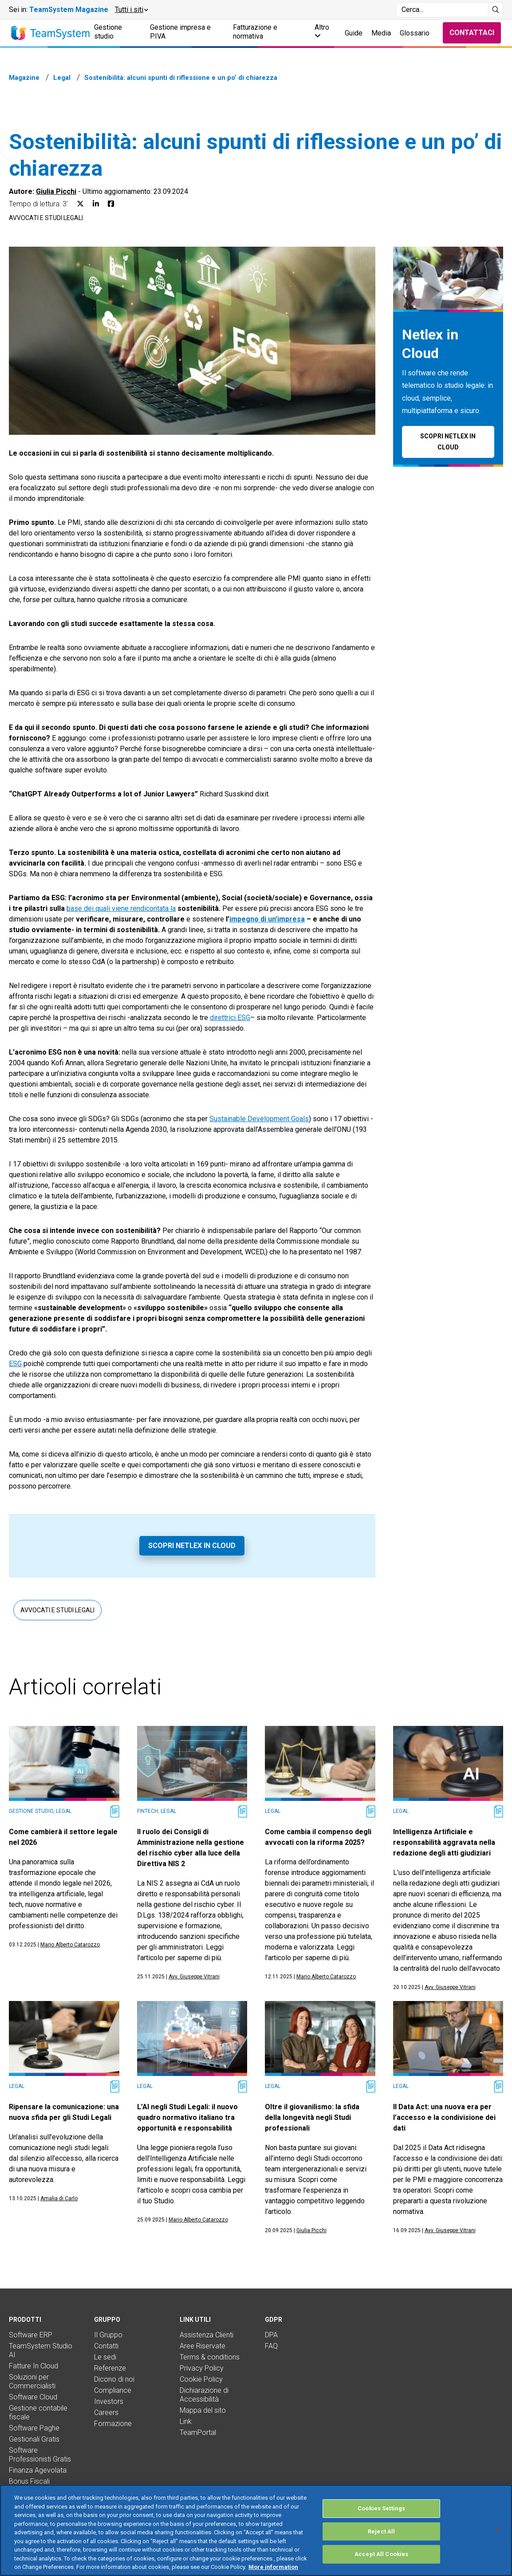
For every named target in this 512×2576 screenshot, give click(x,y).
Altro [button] (322, 31)
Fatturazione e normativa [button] (255, 31)
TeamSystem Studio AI (40, 2350)
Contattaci (471, 32)
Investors (108, 2401)
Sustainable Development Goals (259, 1119)
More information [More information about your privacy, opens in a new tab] (273, 2567)
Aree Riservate (202, 2346)
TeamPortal (198, 2432)
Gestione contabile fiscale (38, 2412)
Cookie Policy (201, 2379)
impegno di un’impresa (267, 919)
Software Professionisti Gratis (40, 2454)
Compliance (112, 2390)
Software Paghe (34, 2428)
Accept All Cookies (381, 2554)
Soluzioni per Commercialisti (32, 2381)
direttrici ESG (230, 1017)
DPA (271, 2335)
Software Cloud (33, 2397)
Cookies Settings (381, 2508)
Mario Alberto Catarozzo (70, 1945)
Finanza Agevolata (38, 2470)
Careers (106, 2412)
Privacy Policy (202, 2368)
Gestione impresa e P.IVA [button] (180, 31)
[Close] (498, 2529)
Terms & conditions (210, 2357)
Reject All (381, 2531)
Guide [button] (353, 33)
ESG (15, 1363)
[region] (256, 2530)
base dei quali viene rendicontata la (121, 908)
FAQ (271, 2346)
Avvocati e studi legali (46, 217)
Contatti (106, 2346)
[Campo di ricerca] (442, 9)
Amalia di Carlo (59, 2198)
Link (186, 2421)
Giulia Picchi (56, 191)
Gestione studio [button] (108, 31)
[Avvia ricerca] (495, 9)
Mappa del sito (203, 2410)
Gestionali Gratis (34, 2439)
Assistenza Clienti (206, 2335)
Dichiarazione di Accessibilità (204, 2394)
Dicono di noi (114, 2379)
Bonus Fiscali (29, 2481)
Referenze (110, 2368)
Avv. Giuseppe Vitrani (194, 1976)
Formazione (113, 2423)
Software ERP (30, 2335)
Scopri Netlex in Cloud (192, 1545)
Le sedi (105, 2357)
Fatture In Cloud (33, 2366)
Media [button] (381, 33)
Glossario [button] (414, 33)
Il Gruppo (108, 2335)
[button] (131, 10)
